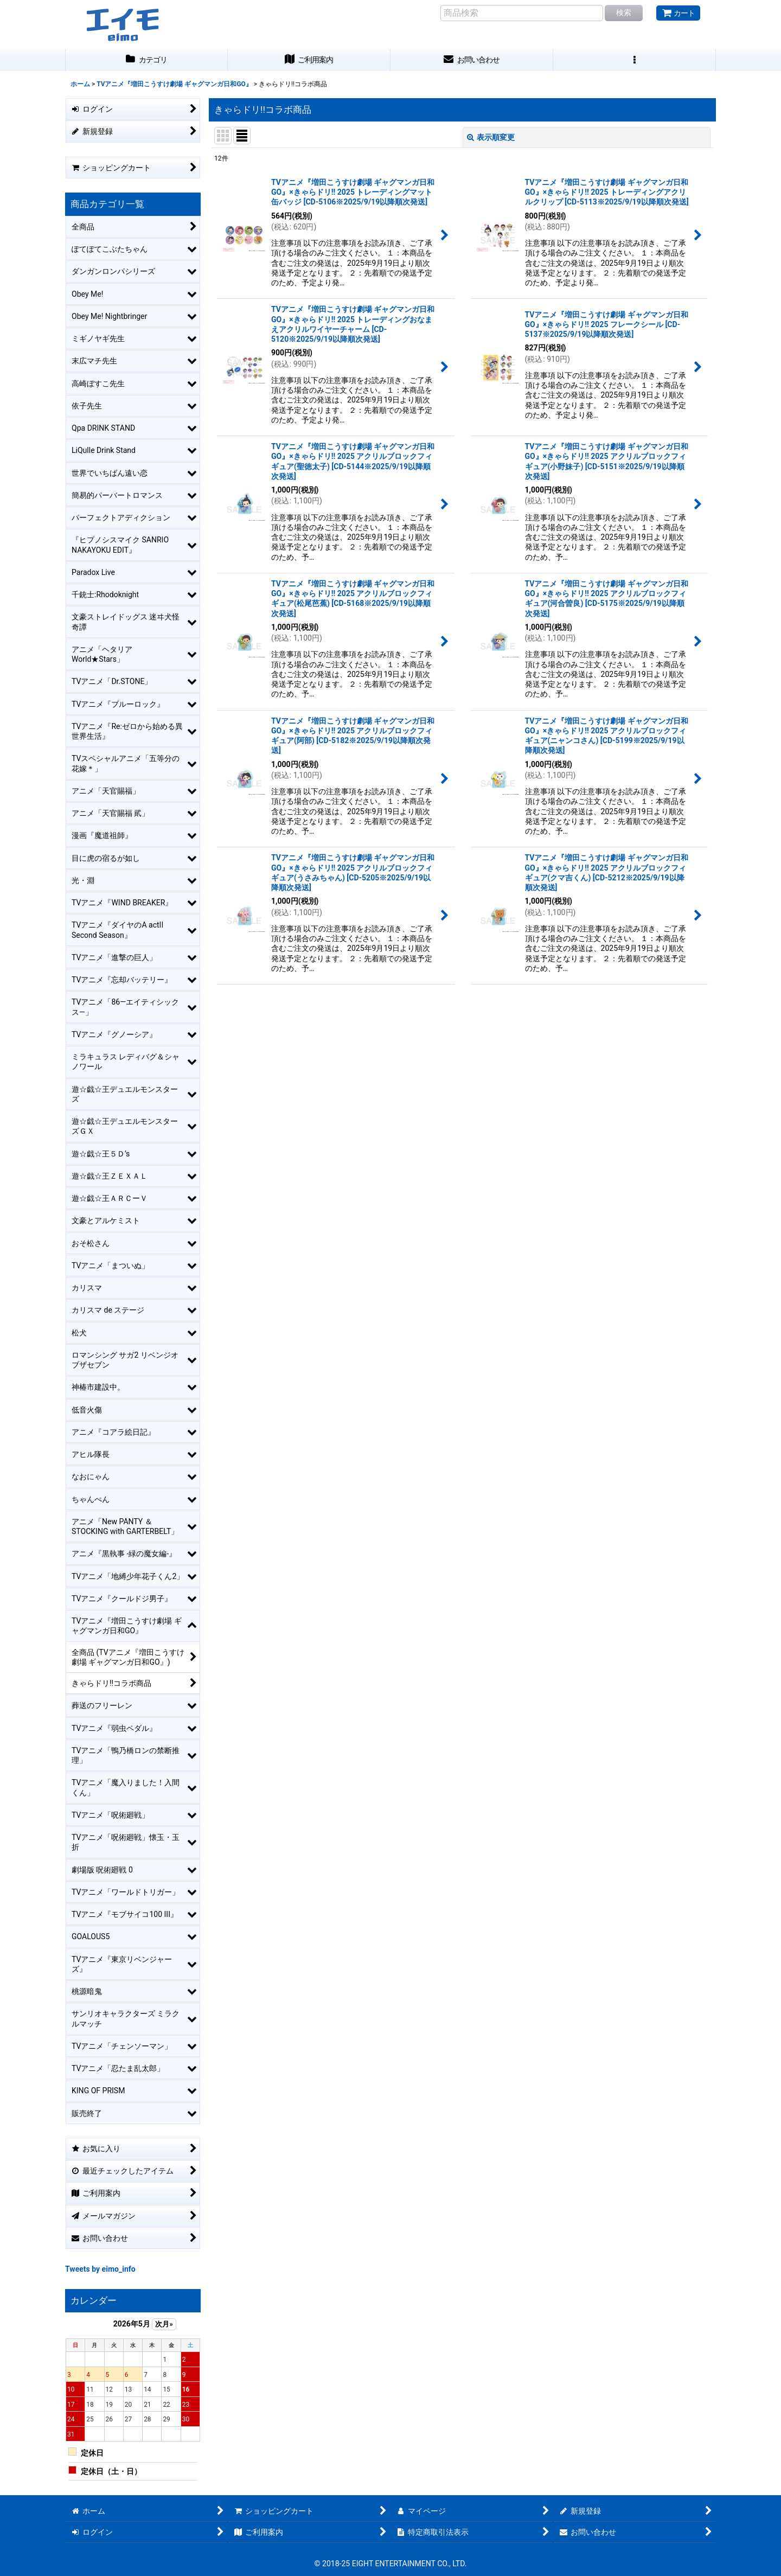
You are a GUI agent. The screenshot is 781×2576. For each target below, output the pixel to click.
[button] (634, 60)
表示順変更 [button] (491, 137)
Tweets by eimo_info (100, 2269)
